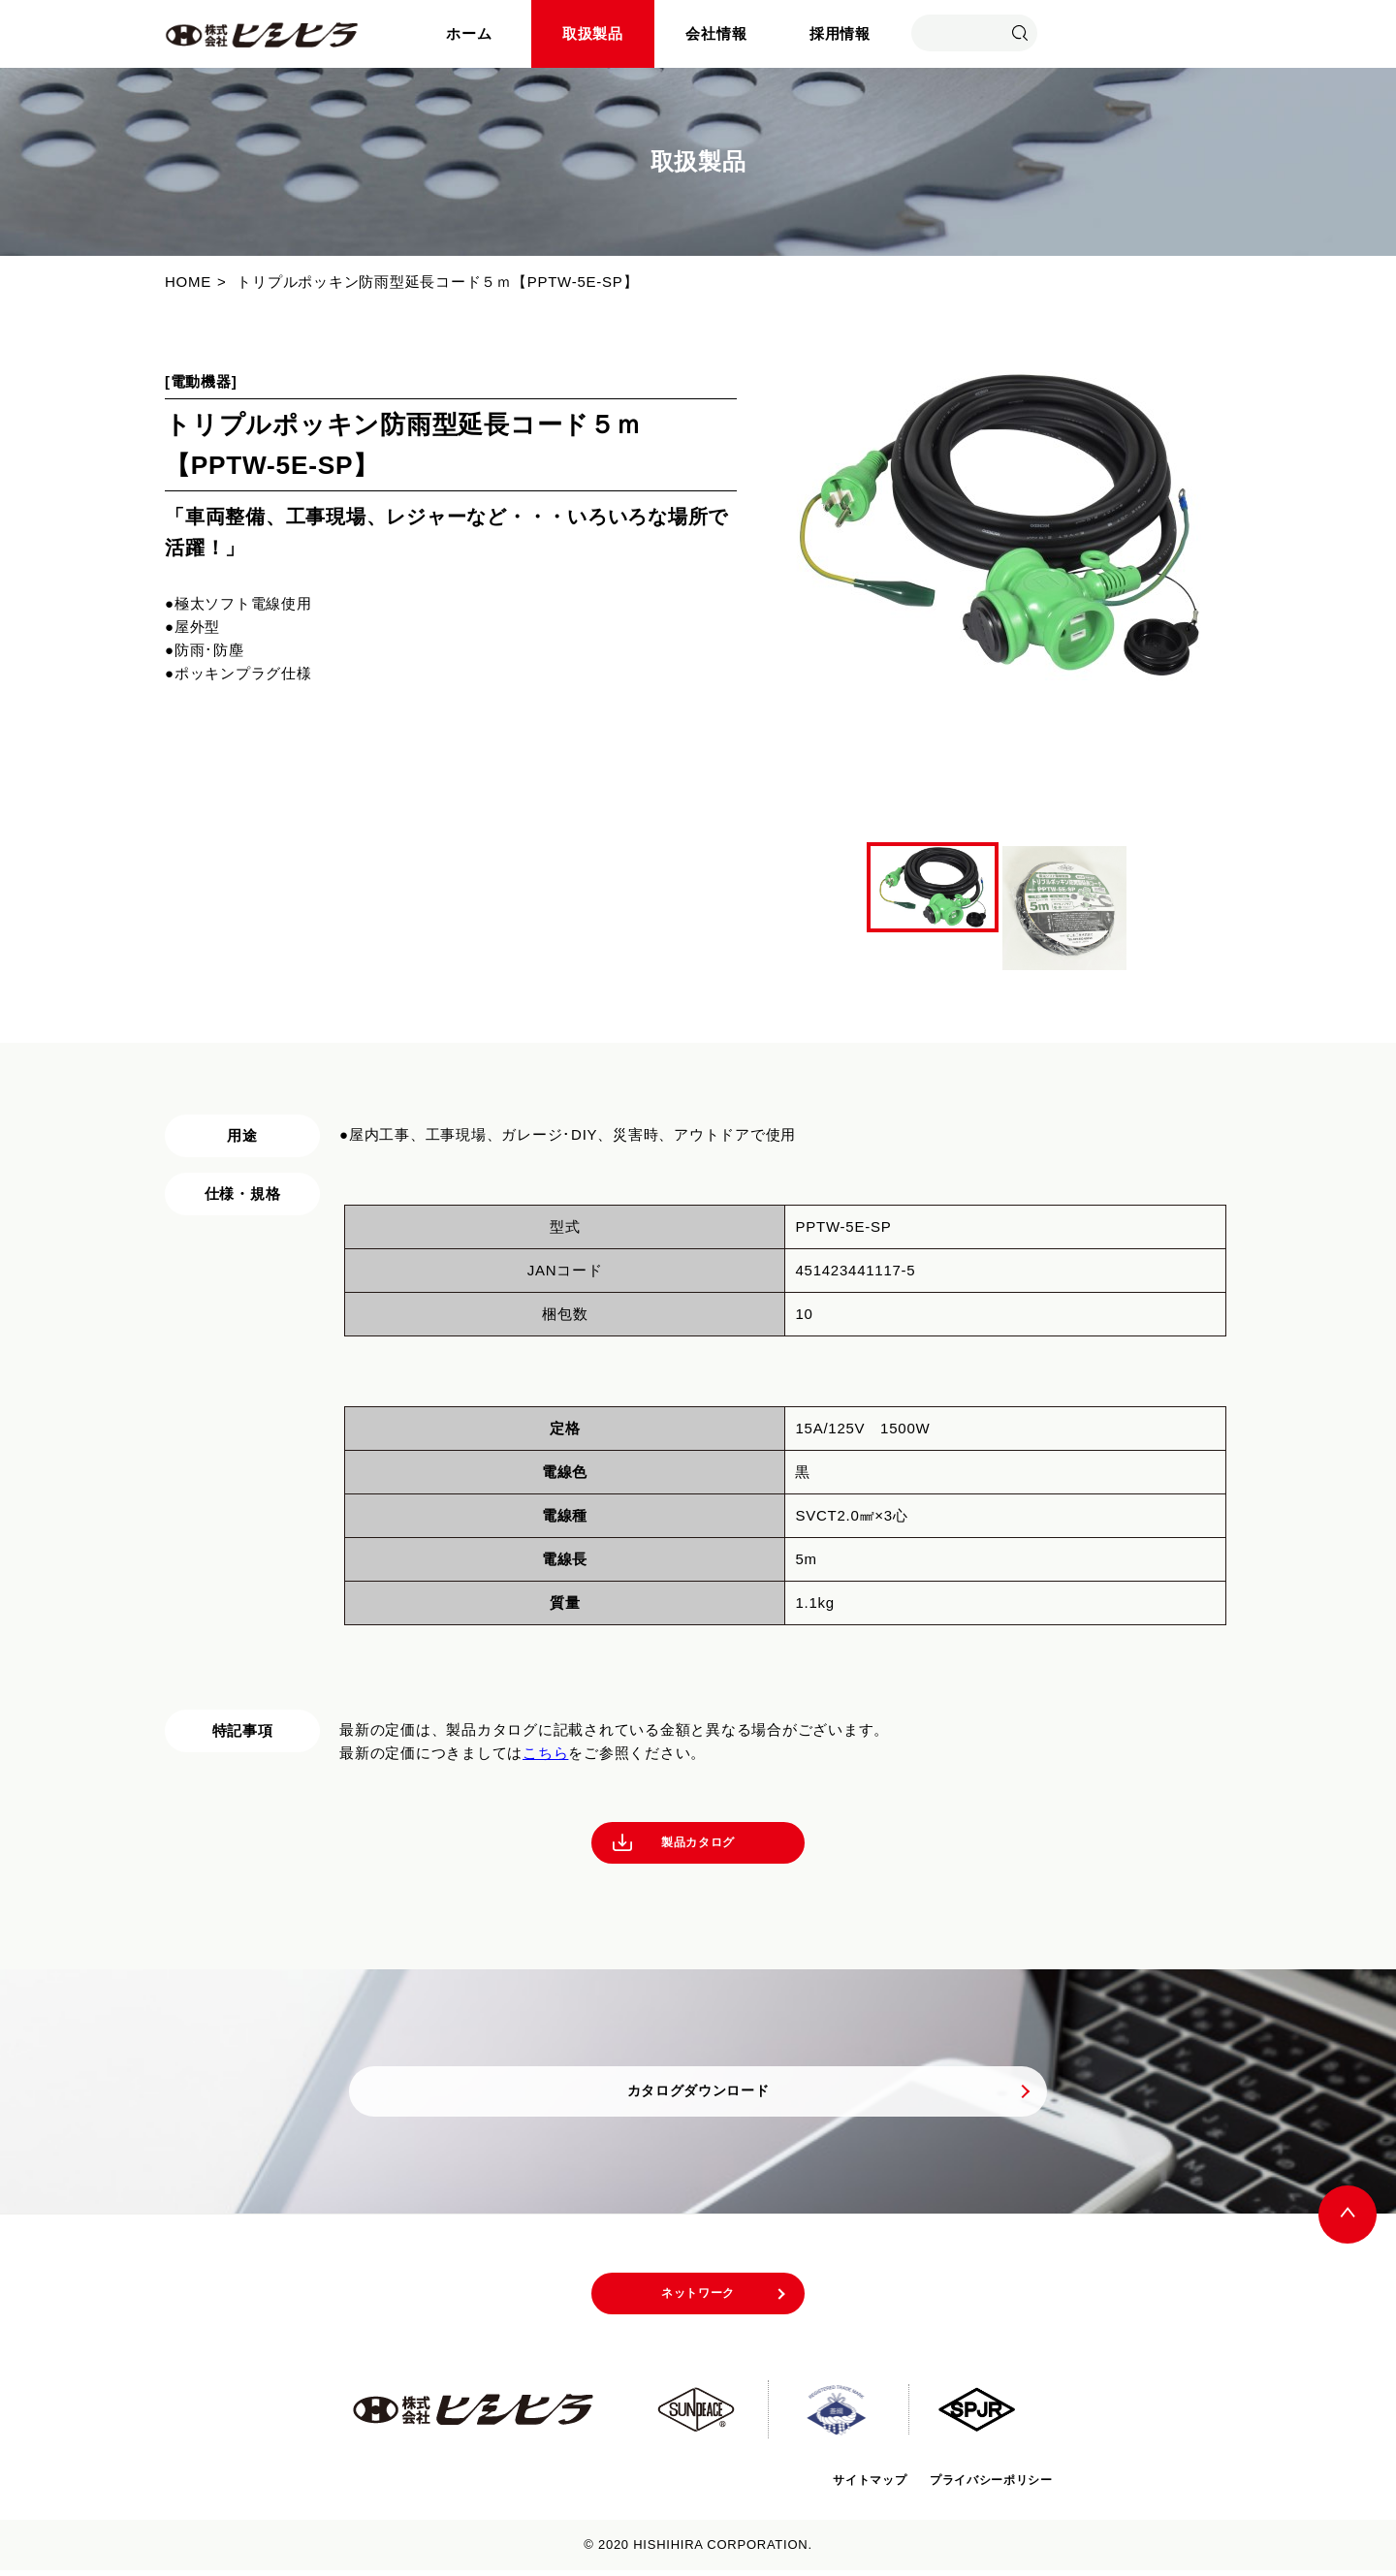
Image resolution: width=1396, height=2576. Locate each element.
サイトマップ (840, 2484)
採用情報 (840, 33)
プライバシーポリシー (981, 2484)
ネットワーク (698, 2303)
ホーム (469, 33)
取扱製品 (592, 33)
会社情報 (715, 33)
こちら (545, 1752)
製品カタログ (698, 1845)
